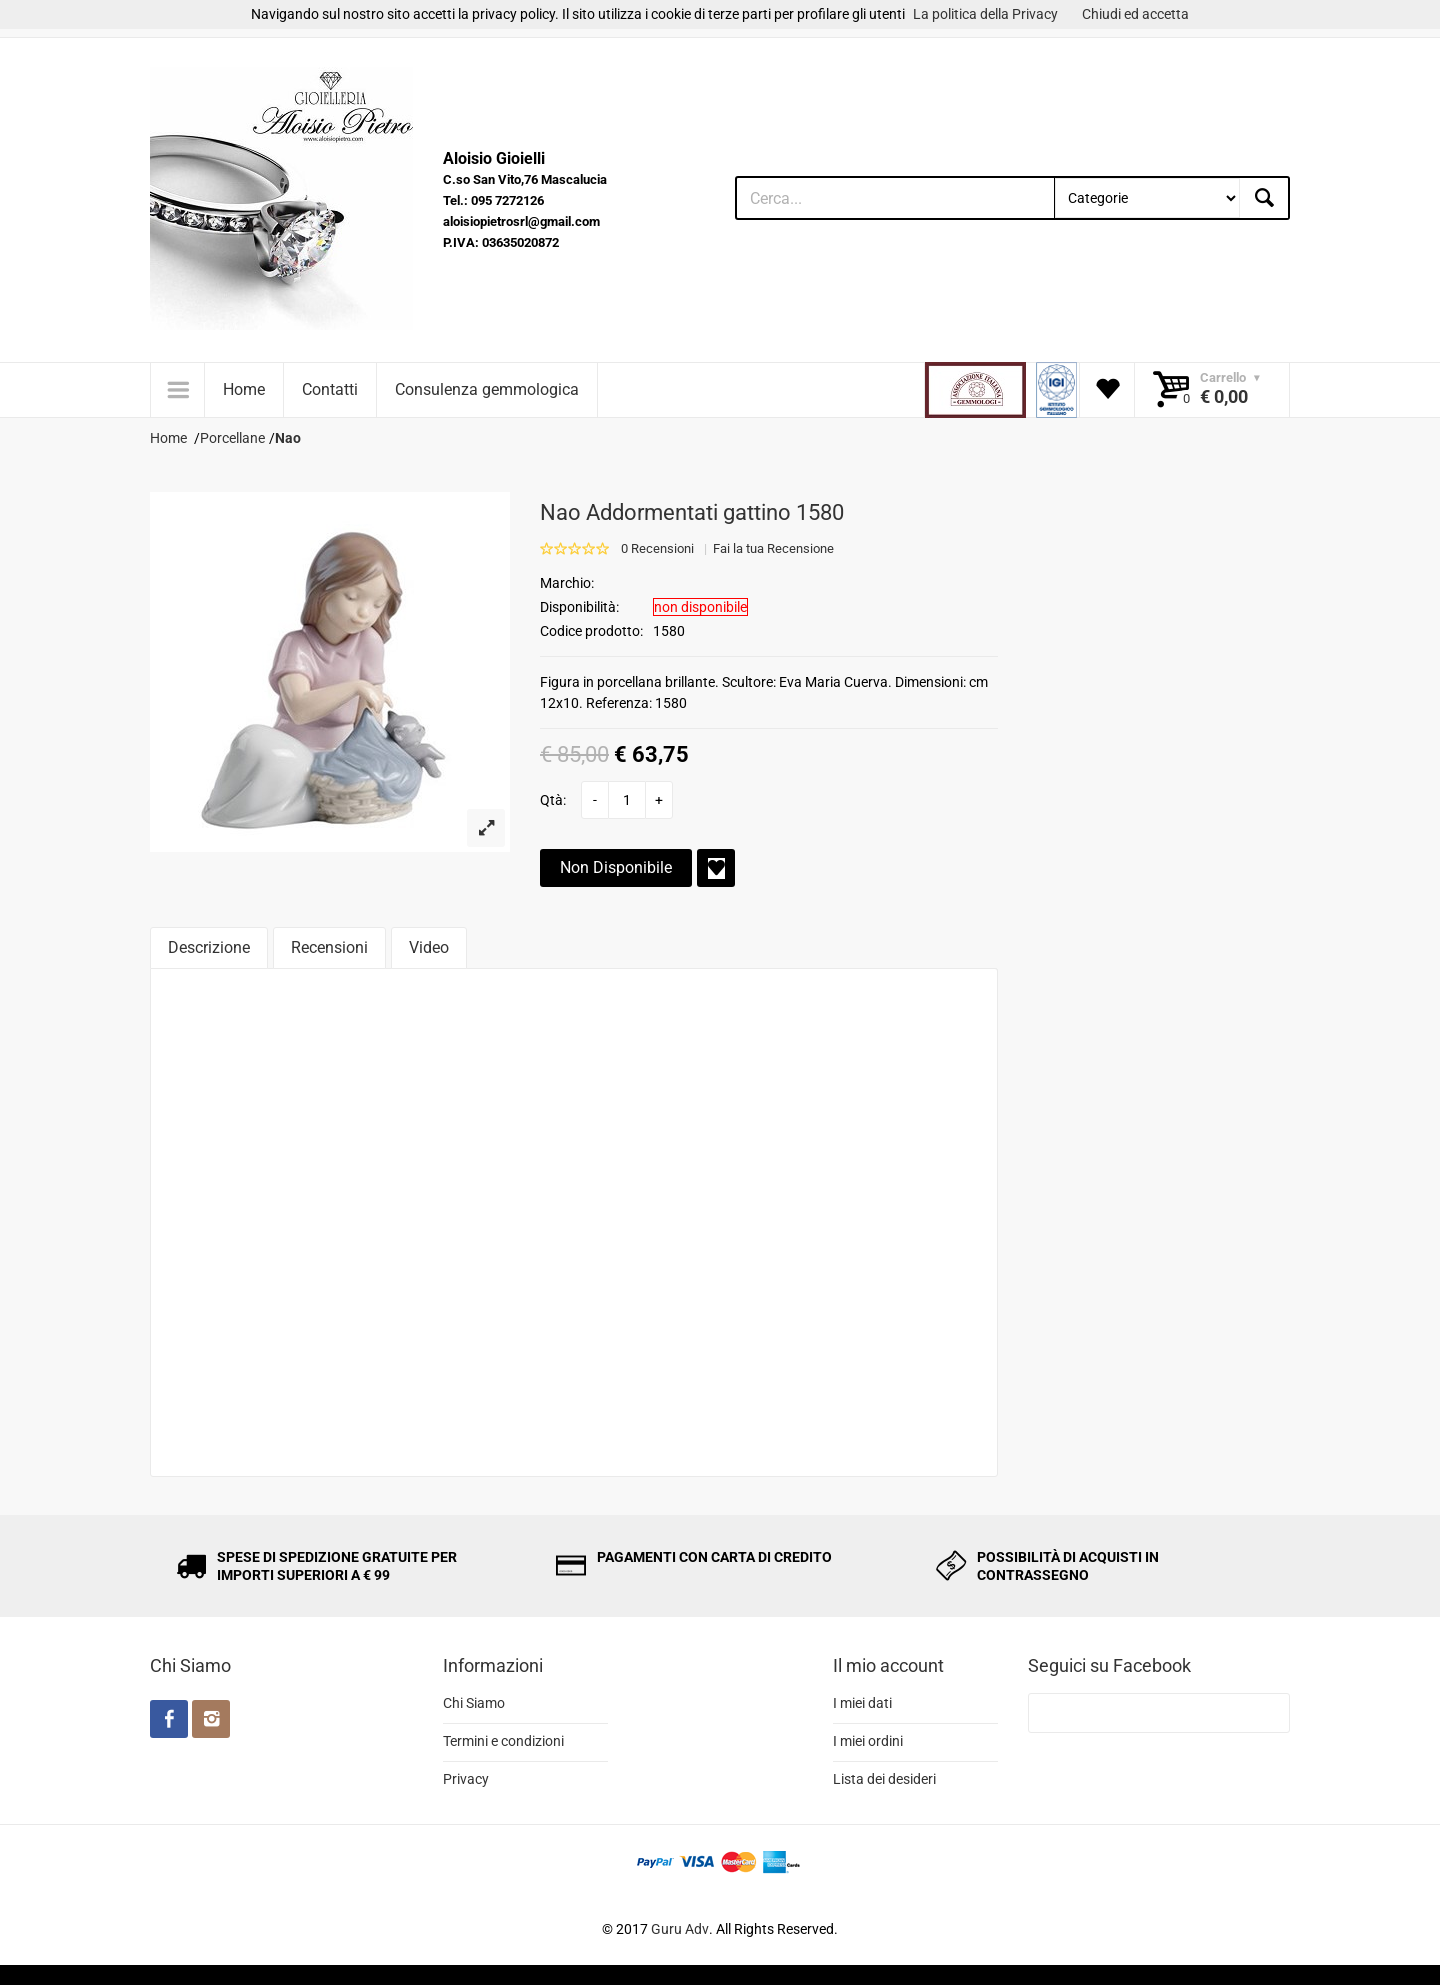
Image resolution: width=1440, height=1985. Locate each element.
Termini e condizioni (503, 1741)
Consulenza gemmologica (487, 389)
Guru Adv (680, 1929)
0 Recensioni (657, 548)
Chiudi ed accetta (1135, 14)
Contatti (330, 389)
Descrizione (209, 947)
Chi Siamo (474, 1703)
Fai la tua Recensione (773, 548)
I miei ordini (868, 1741)
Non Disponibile (616, 867)
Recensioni (329, 947)
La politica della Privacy (985, 14)
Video (429, 947)
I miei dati (862, 1703)
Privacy (466, 1779)
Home (244, 389)
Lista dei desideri (884, 1779)
